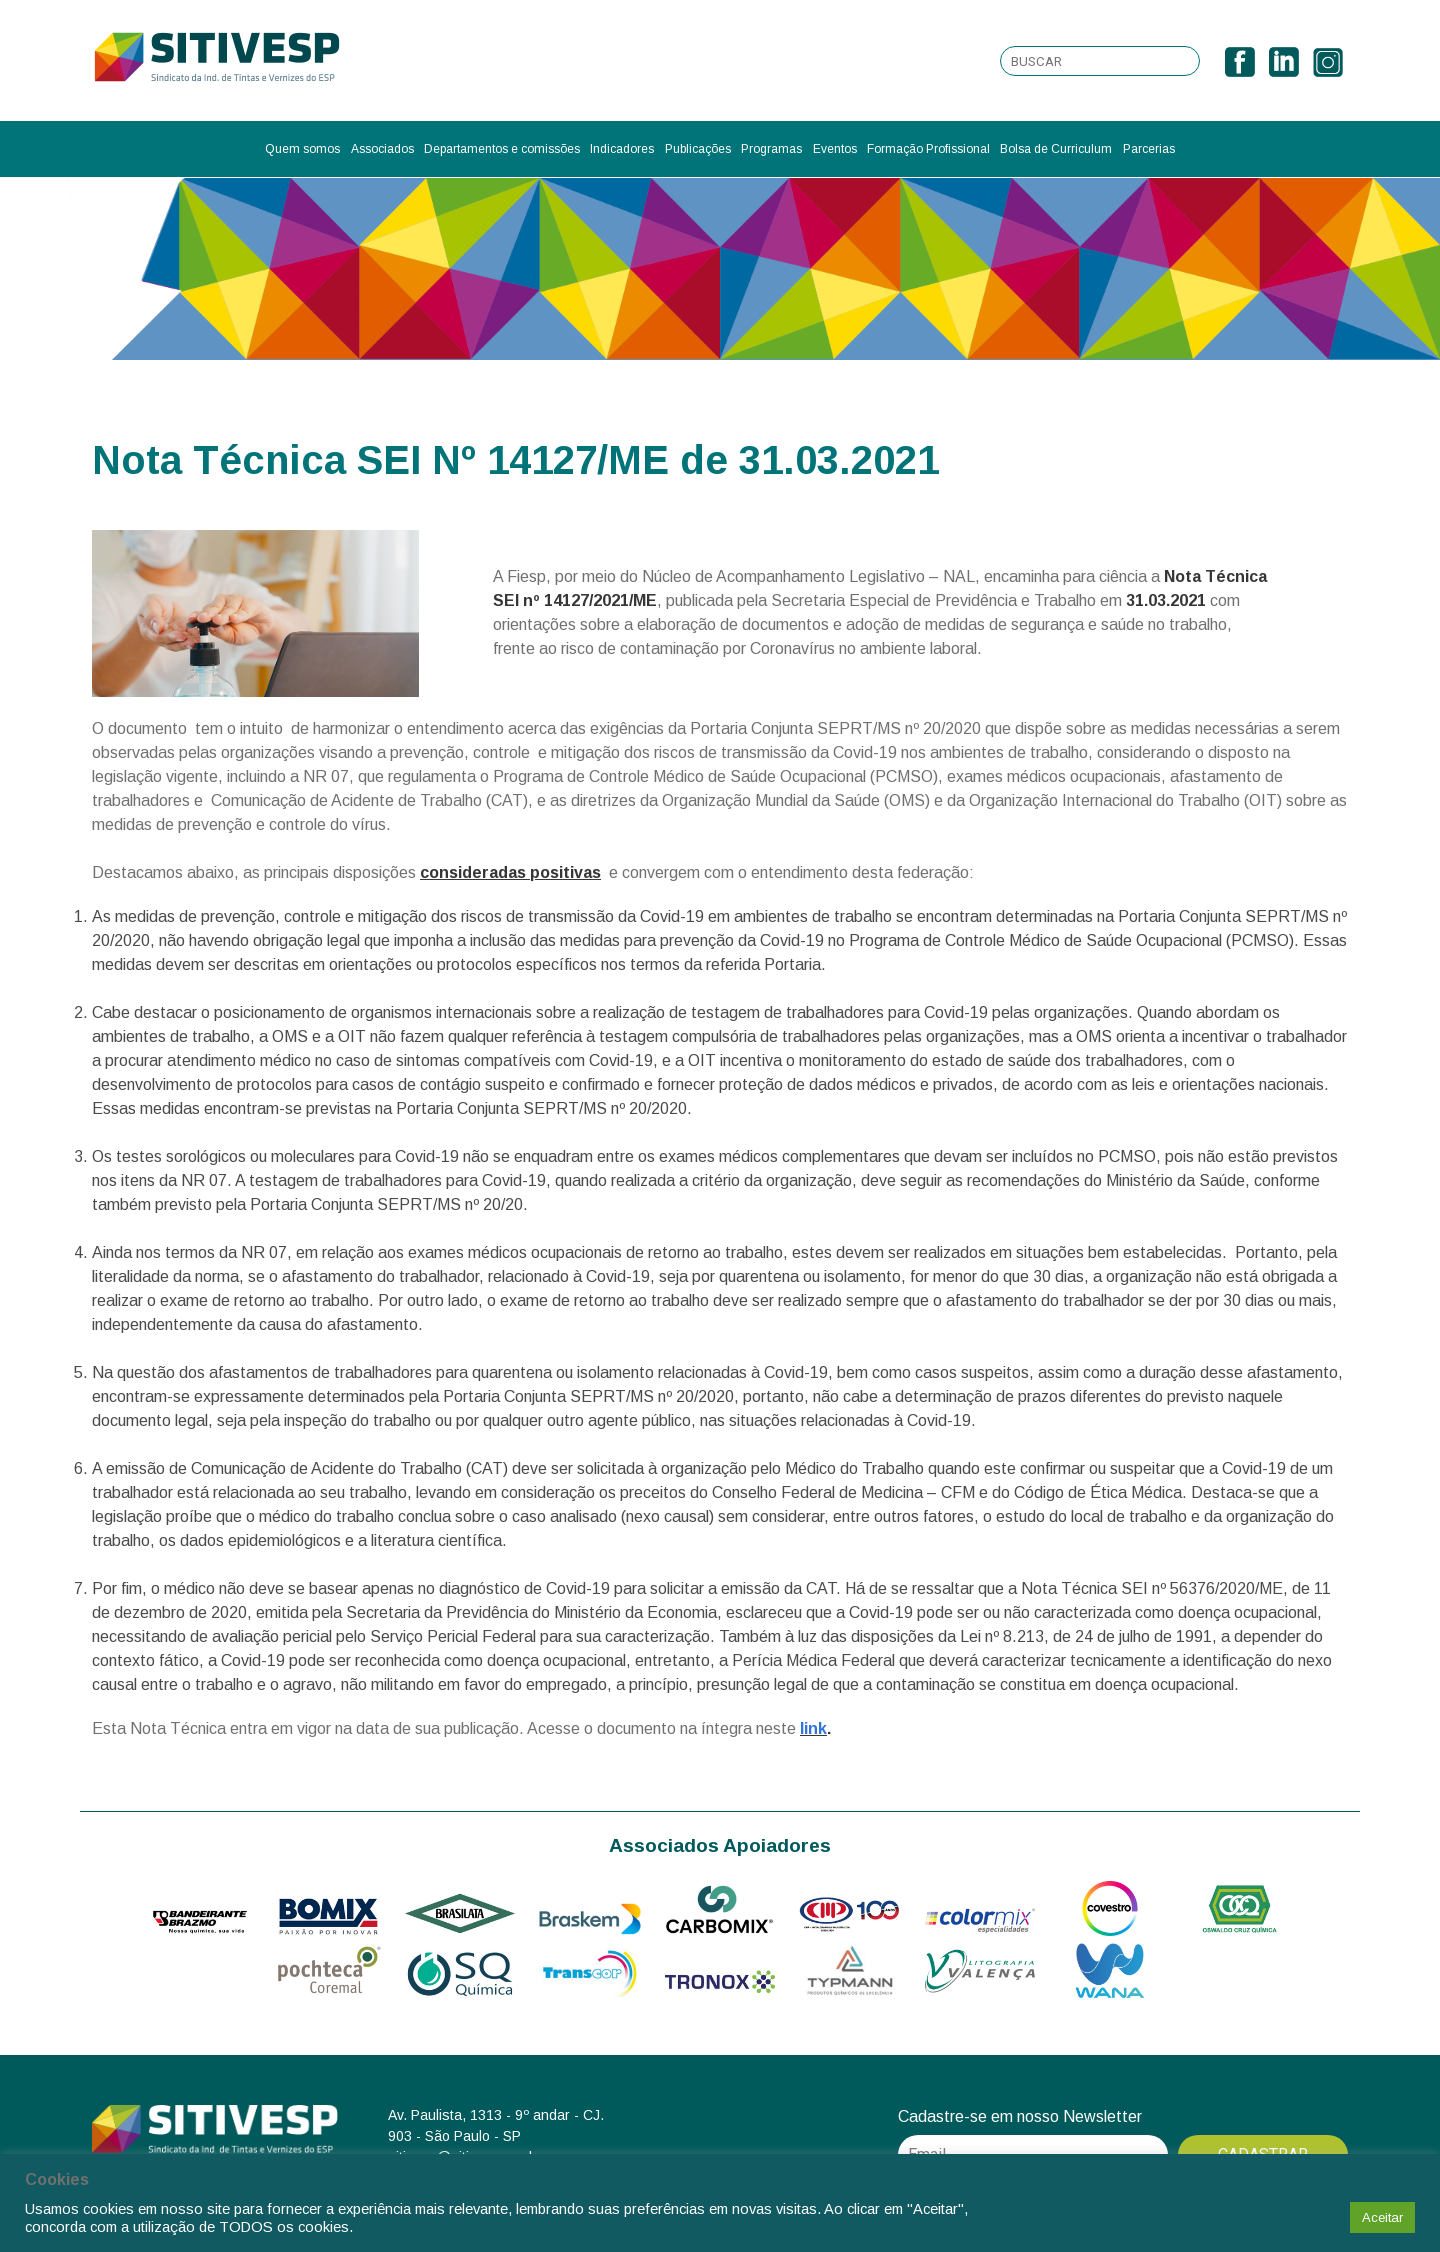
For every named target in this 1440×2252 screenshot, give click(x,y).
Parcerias (1149, 149)
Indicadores (622, 149)
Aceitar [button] (1382, 2217)
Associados (382, 149)
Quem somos (302, 149)
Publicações (698, 149)
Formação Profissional (928, 149)
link (813, 1728)
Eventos (835, 149)
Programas (771, 149)
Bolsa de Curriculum (1056, 149)
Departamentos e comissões (502, 149)
